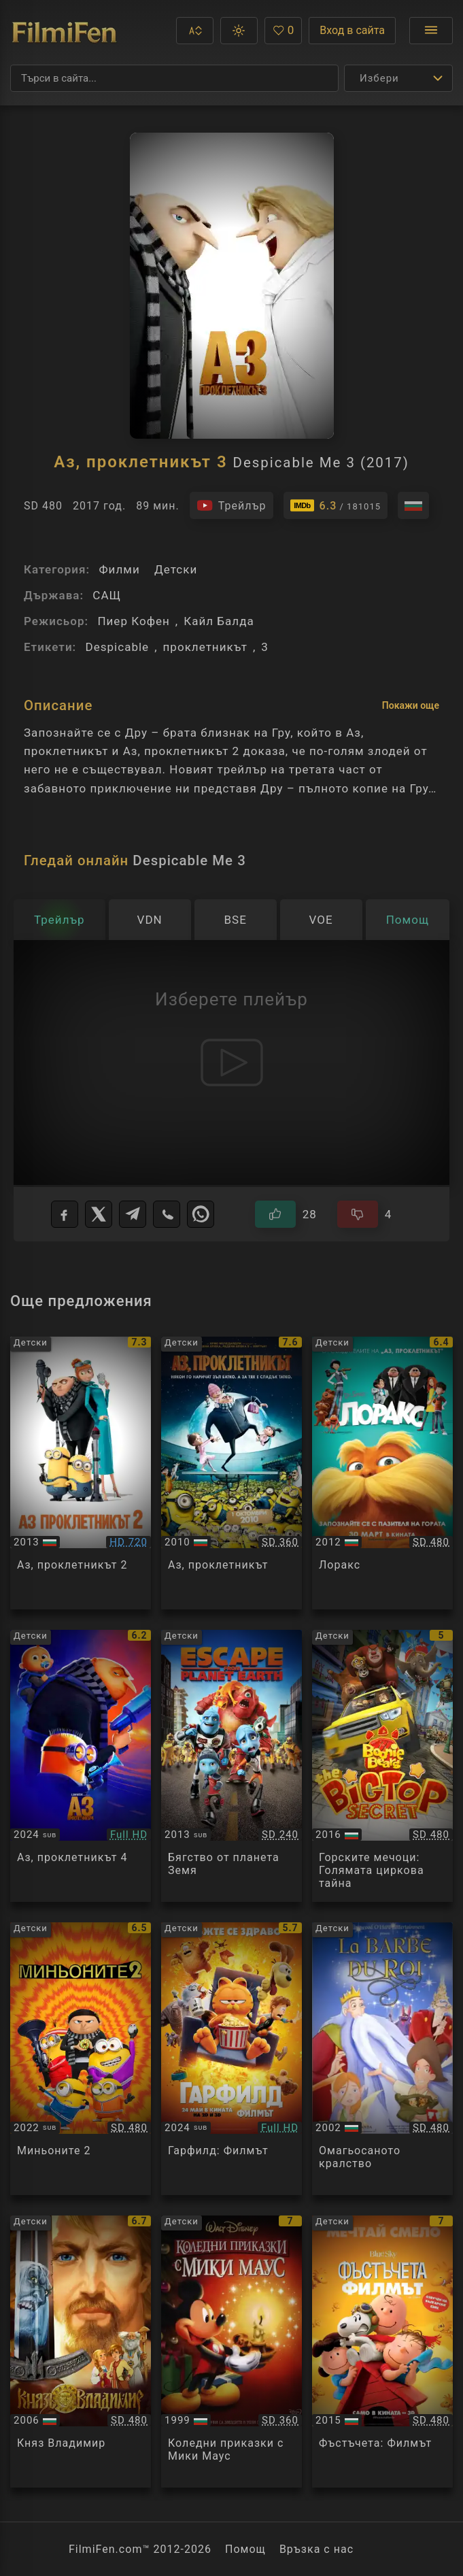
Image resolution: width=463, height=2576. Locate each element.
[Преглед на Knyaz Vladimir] (80, 2351)
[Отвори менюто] (431, 30)
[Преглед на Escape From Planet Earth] (231, 1766)
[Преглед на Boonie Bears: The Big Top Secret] (382, 1766)
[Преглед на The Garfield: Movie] (231, 2058)
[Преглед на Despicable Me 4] (80, 1766)
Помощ (245, 2549)
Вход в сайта (352, 30)
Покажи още (410, 705)
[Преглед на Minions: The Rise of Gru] (80, 2058)
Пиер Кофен (133, 621)
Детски (175, 569)
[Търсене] (174, 78)
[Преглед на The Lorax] (382, 1473)
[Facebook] (64, 1214)
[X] (98, 1214)
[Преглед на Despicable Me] (231, 1473)
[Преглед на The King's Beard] (382, 2058)
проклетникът (205, 647)
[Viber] (166, 1214)
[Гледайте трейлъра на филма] (231, 505)
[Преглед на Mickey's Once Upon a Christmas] (231, 2351)
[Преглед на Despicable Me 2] (80, 1473)
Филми (119, 569)
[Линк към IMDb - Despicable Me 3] (336, 505)
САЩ (106, 595)
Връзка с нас (316, 2549)
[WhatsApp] (200, 1214)
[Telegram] (132, 1214)
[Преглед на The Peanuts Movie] (382, 2351)
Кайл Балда (219, 621)
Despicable (117, 647)
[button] (194, 30)
